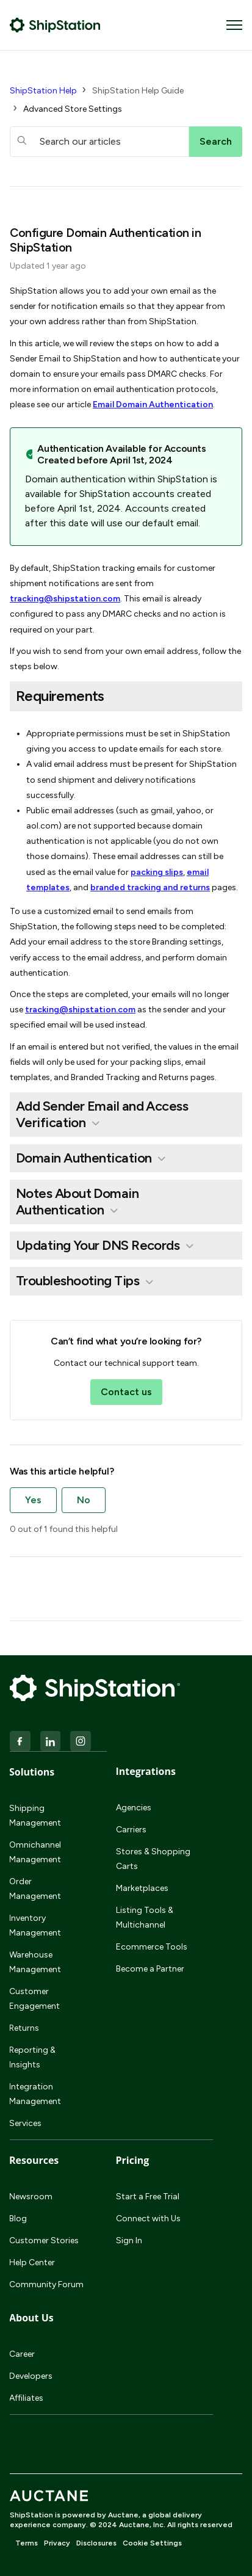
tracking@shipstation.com (65, 598)
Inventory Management (35, 1925)
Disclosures (96, 2543)
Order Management (35, 1888)
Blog (18, 2218)
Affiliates (26, 2398)
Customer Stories (44, 2240)
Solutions (31, 1772)
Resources (34, 2160)
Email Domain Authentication (153, 404)
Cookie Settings (152, 2543)
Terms (26, 2543)
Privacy (57, 2543)
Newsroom (30, 2196)
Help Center (32, 2262)
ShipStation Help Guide (138, 90)
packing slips (157, 872)
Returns (24, 2028)
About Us (31, 2317)
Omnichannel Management (35, 1852)
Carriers (131, 1829)
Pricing (132, 2160)
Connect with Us (148, 2218)
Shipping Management (35, 1815)
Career (22, 2354)
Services (25, 2123)
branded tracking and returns (150, 887)
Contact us (126, 1392)
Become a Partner (150, 1969)
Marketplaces (142, 1888)
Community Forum (46, 2284)
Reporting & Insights (32, 2057)
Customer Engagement (34, 1998)
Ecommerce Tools (151, 1947)
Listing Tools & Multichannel (144, 1917)
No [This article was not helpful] (83, 1500)
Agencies (133, 1807)
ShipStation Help (43, 90)
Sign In (129, 2240)
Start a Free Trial (147, 2196)
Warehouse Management (35, 1962)
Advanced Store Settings (72, 109)
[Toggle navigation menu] (234, 25)
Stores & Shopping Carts (153, 1858)
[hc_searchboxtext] (99, 141)
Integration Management (35, 2093)
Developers (30, 2376)
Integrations (146, 1771)
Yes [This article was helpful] (33, 1500)
